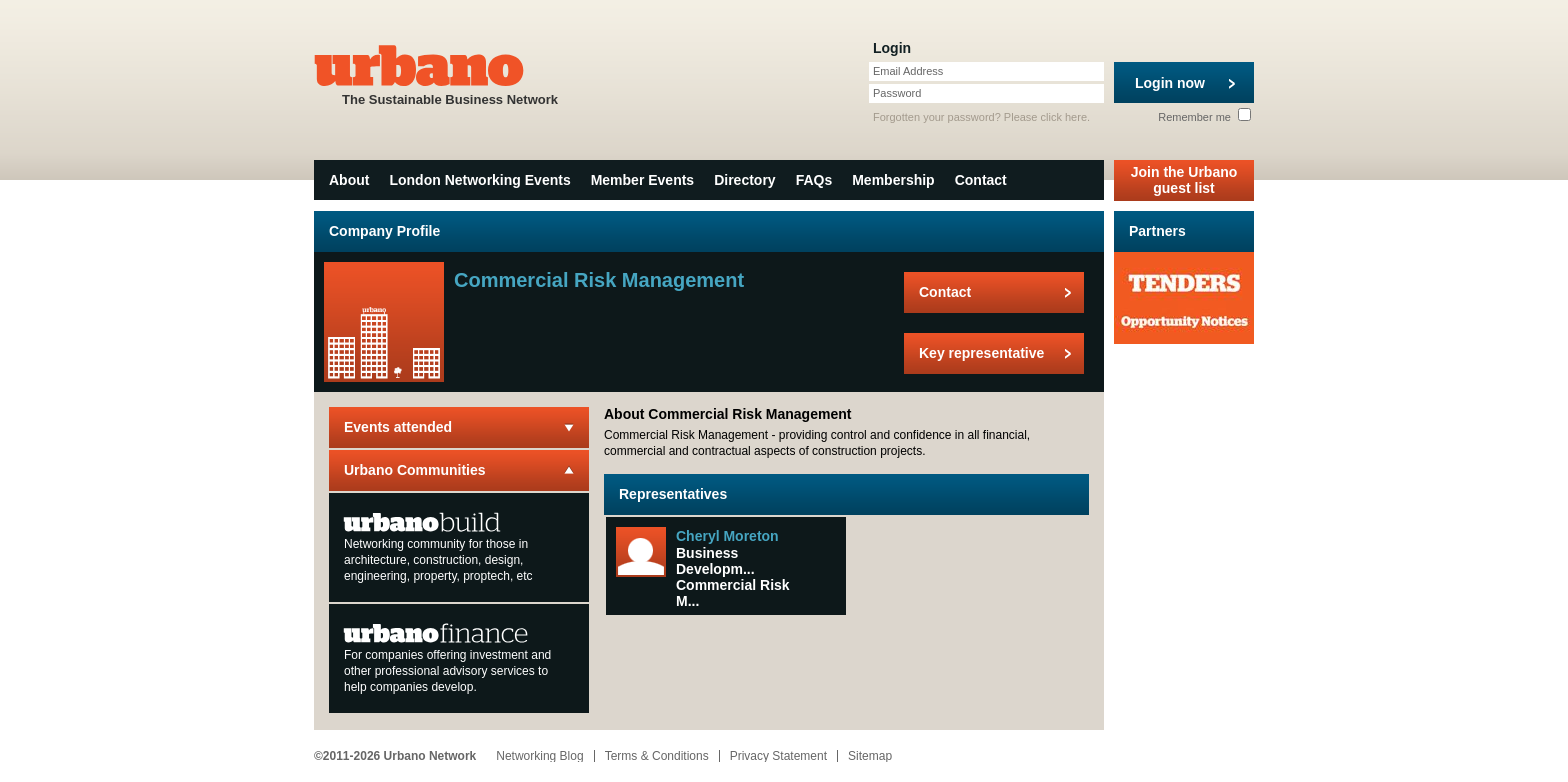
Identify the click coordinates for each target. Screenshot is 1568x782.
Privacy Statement (778, 756)
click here (1064, 117)
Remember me (1204, 117)
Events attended (398, 427)
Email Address (908, 71)
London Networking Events (479, 180)
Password (897, 93)
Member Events (642, 180)
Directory (744, 180)
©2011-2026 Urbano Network (395, 756)
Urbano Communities (415, 470)
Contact (981, 180)
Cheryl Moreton (727, 536)
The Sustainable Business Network (450, 73)
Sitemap (870, 756)
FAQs (814, 180)
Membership (893, 180)
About (349, 180)
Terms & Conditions (657, 756)
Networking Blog (539, 756)
